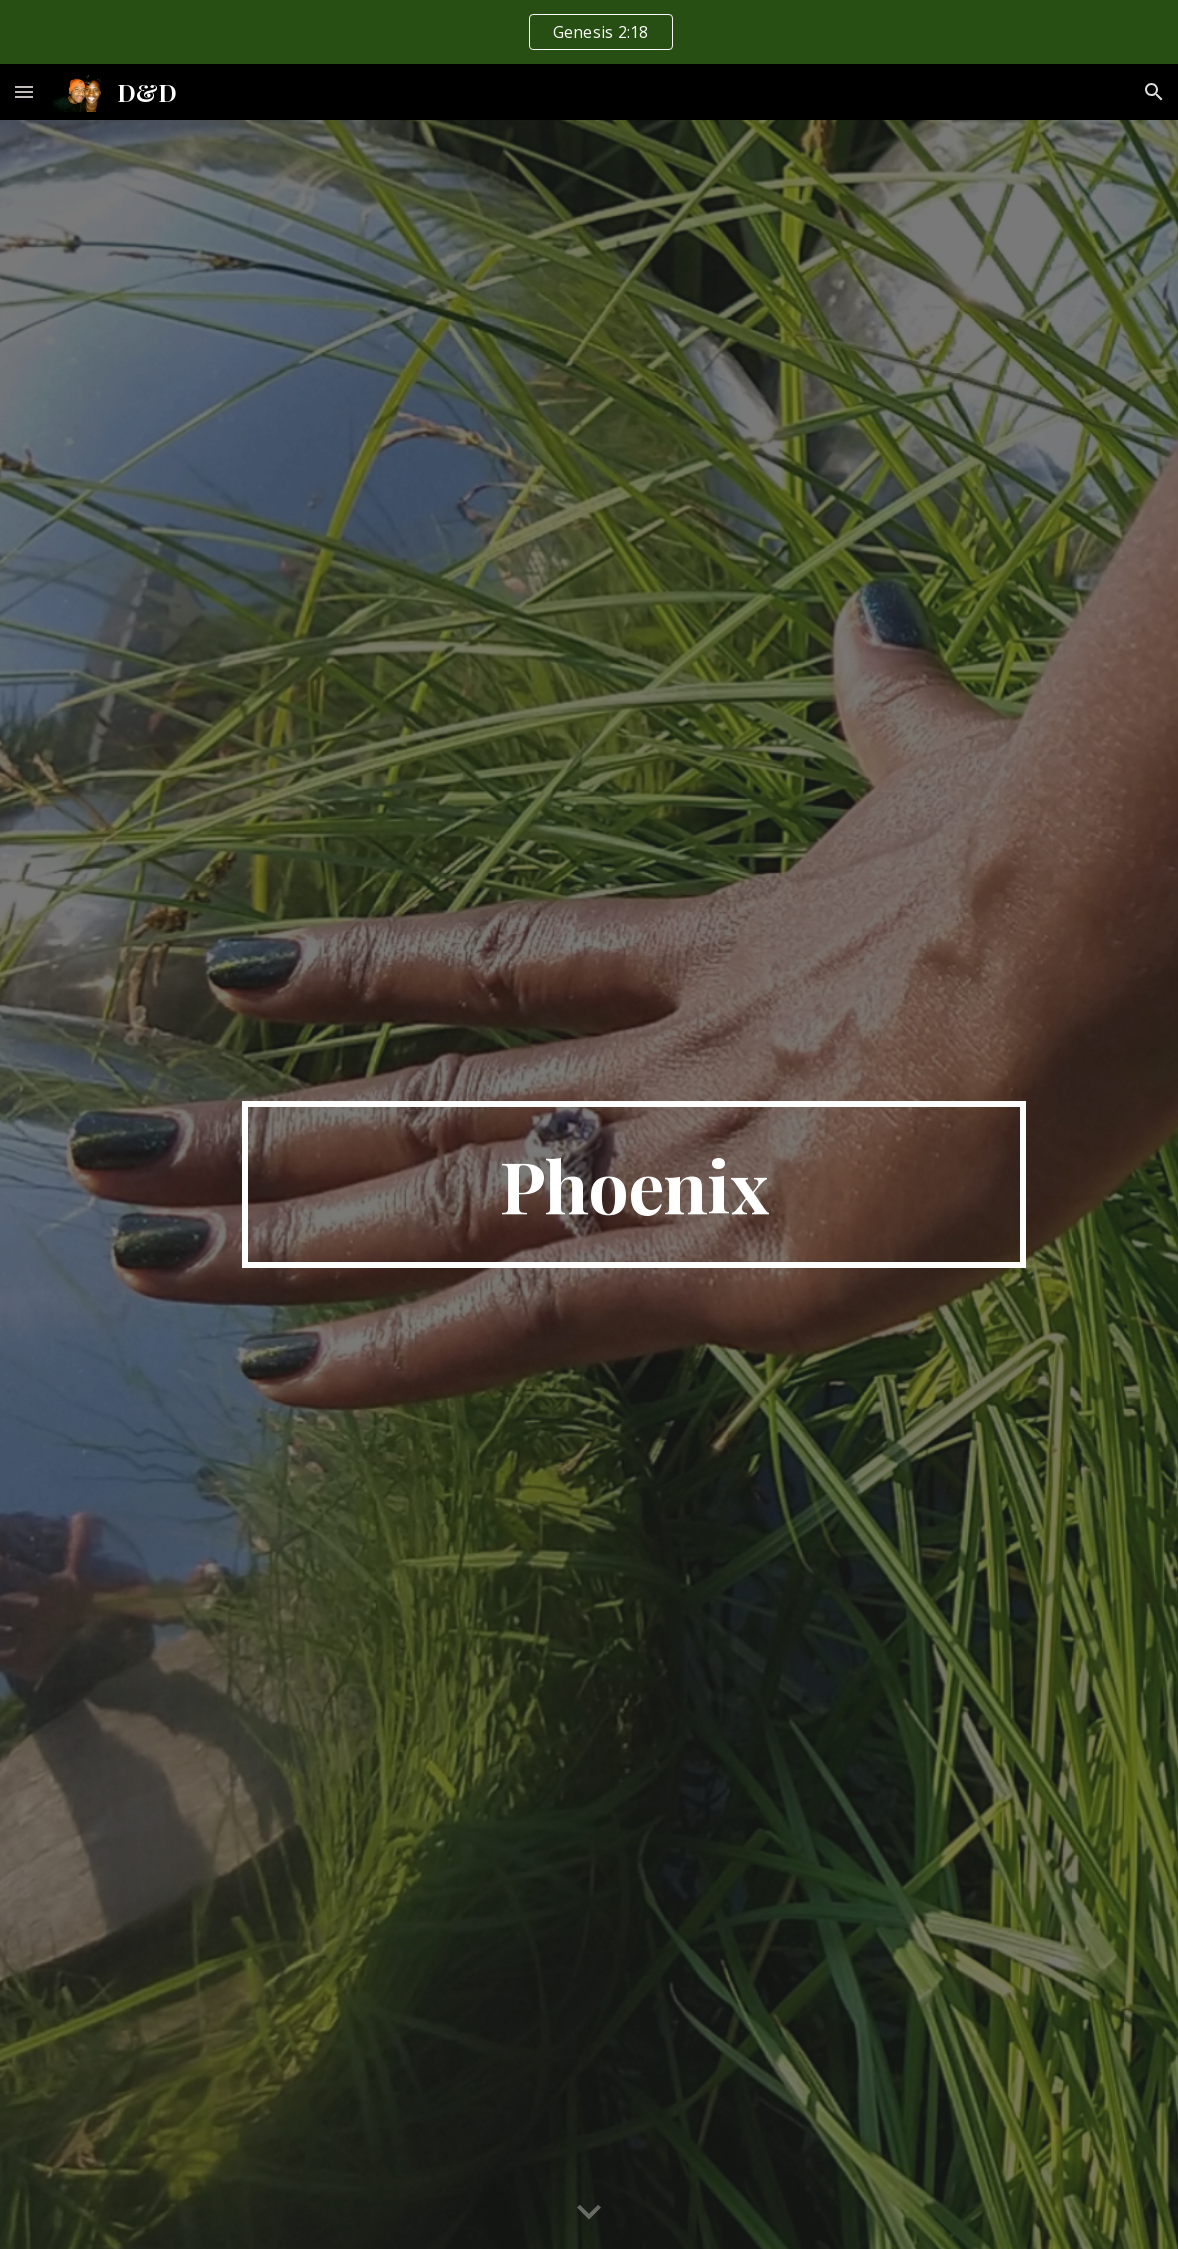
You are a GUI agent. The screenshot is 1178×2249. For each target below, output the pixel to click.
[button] (24, 91)
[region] (589, 32)
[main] (634, 1185)
